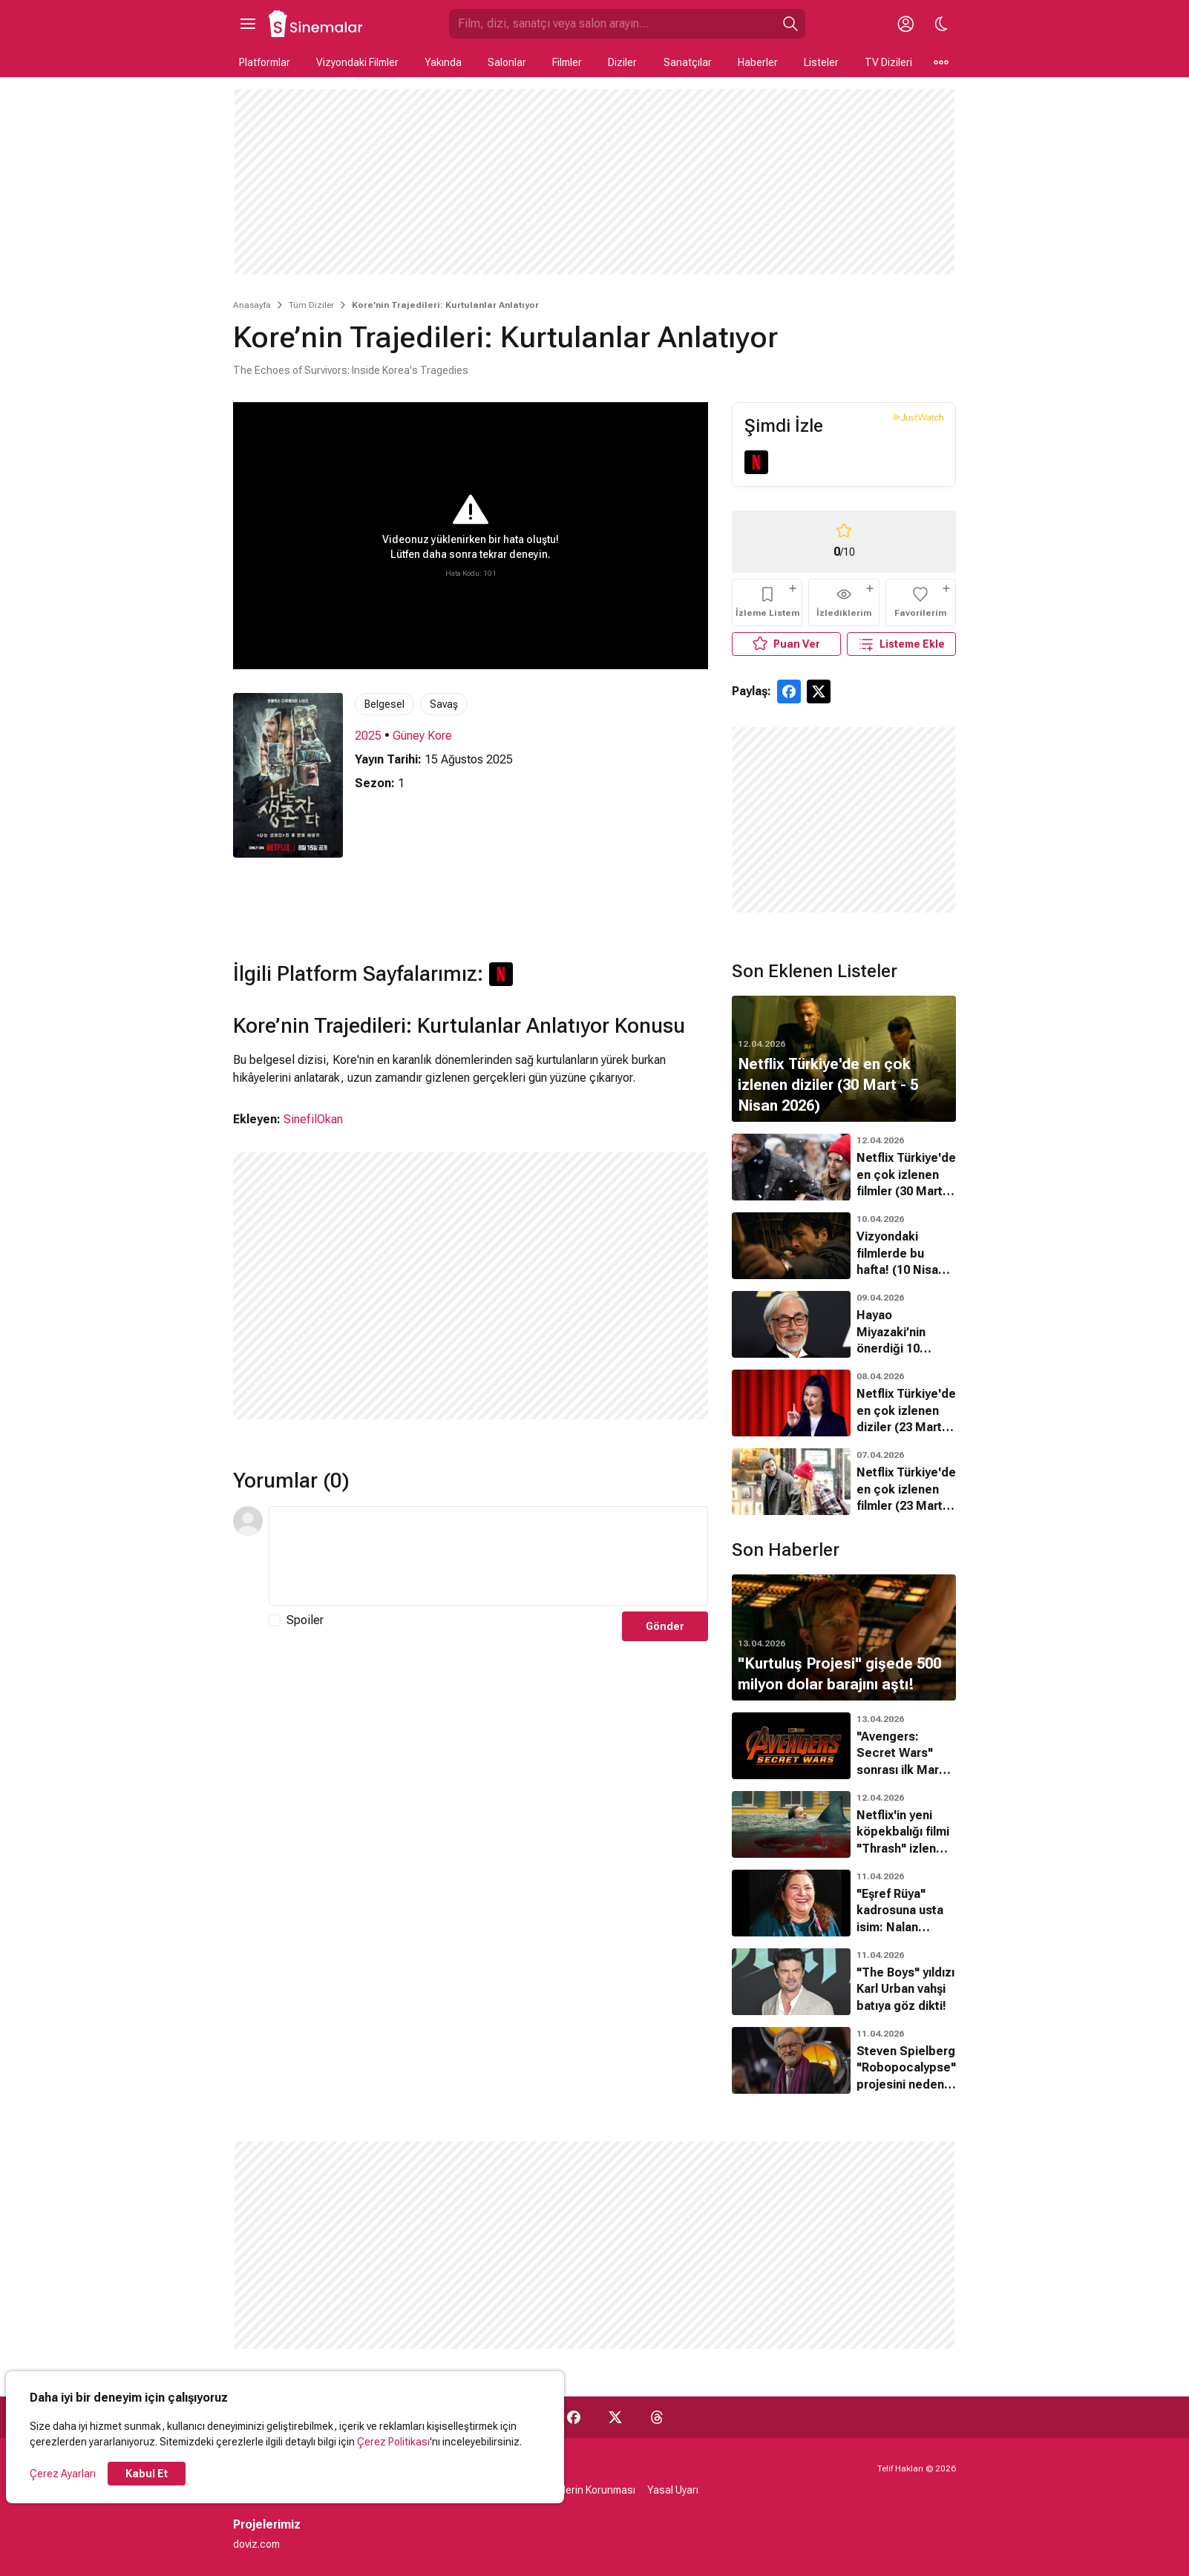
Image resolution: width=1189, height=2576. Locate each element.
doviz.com (256, 2544)
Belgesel (384, 704)
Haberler (758, 62)
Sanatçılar (688, 62)
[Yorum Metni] (488, 1556)
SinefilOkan (313, 1119)
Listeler (821, 62)
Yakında (443, 62)
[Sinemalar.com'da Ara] (612, 24)
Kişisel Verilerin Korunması (574, 2490)
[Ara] (790, 24)
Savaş (444, 704)
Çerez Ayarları (63, 2474)
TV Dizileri (888, 62)
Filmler (567, 62)
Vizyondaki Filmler (357, 62)
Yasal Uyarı (672, 2490)
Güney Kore (422, 736)
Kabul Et (146, 2474)
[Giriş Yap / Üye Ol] (905, 24)
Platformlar (264, 62)
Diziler (622, 62)
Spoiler (305, 1620)
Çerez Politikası (393, 2442)
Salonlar (507, 62)
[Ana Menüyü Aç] (248, 24)
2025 (368, 736)
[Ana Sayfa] (316, 24)
